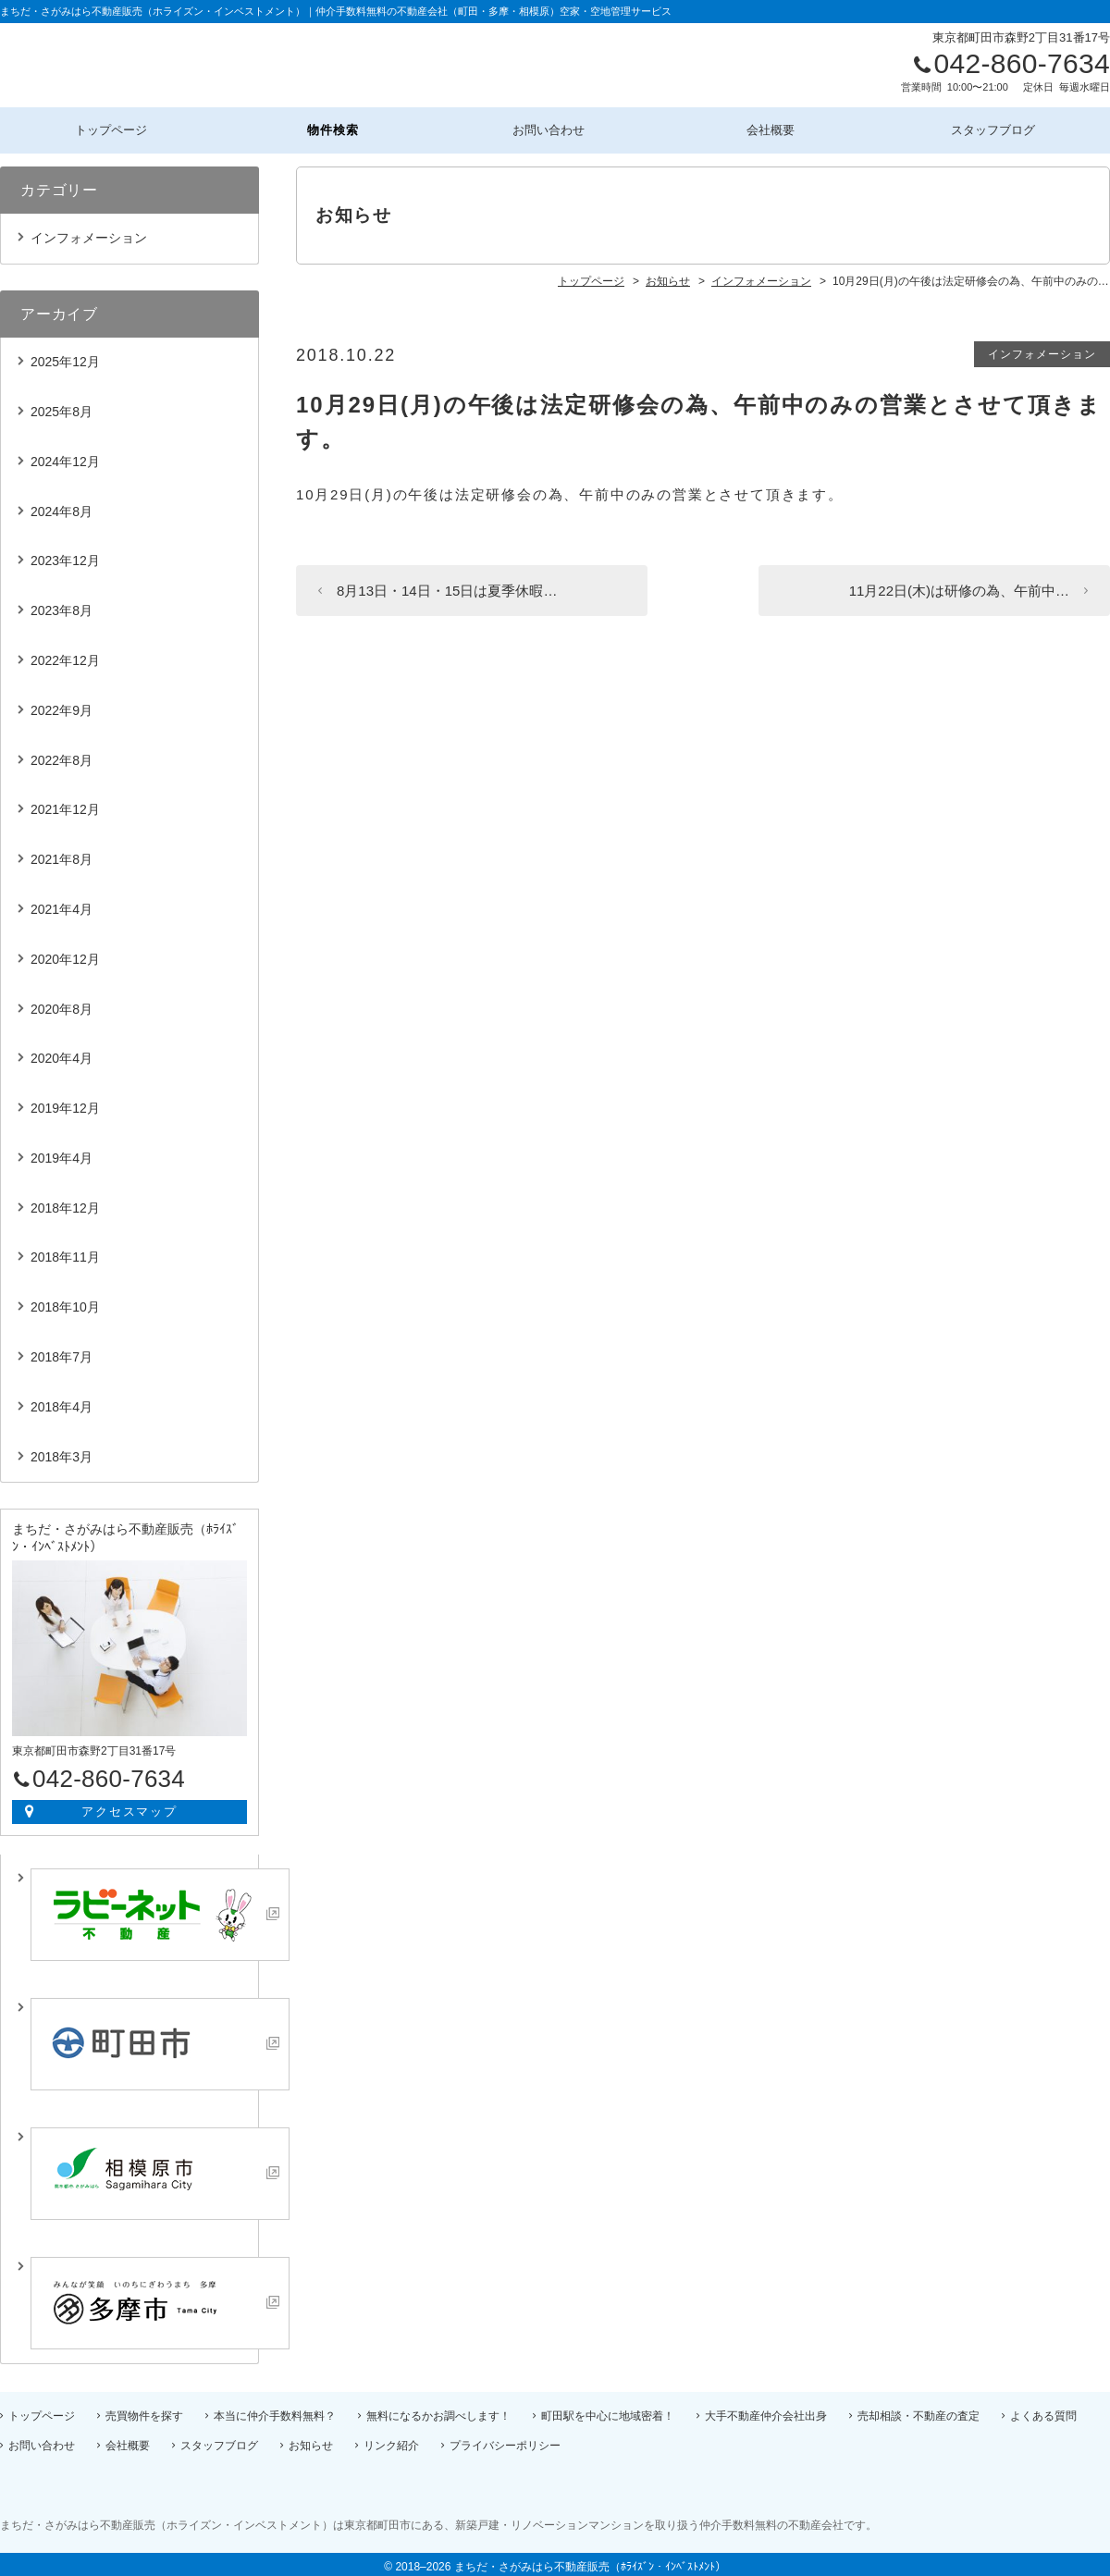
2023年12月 (65, 555)
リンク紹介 (391, 2440)
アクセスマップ (130, 1806)
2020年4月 (61, 1052)
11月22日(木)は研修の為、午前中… (959, 585)
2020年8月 (61, 1003)
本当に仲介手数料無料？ (275, 2410)
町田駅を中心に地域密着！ (607, 2410)
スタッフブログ (998, 127)
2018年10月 (65, 1301)
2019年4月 (61, 1152)
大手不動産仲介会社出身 (766, 2410)
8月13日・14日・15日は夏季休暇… (447, 585)
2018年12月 (65, 1202)
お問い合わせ (554, 127)
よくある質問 (1043, 2410)
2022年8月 (61, 754)
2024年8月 (61, 506)
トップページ (110, 127)
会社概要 (777, 127)
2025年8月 (61, 406)
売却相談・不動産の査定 (918, 2410)
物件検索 (333, 127)
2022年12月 (65, 654)
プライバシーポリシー (505, 2440)
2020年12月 (65, 953)
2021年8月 (61, 853)
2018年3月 (61, 1451)
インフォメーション (1042, 348)
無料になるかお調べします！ (438, 2410)
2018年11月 (65, 1252)
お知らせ (311, 2440)
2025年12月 (65, 356)
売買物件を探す (144, 2410)
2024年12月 (65, 456)
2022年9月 (61, 704)
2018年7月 (61, 1351)
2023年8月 (61, 605)
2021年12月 (65, 803)
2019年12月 (65, 1102)
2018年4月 (61, 1401)
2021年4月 (61, 903)
